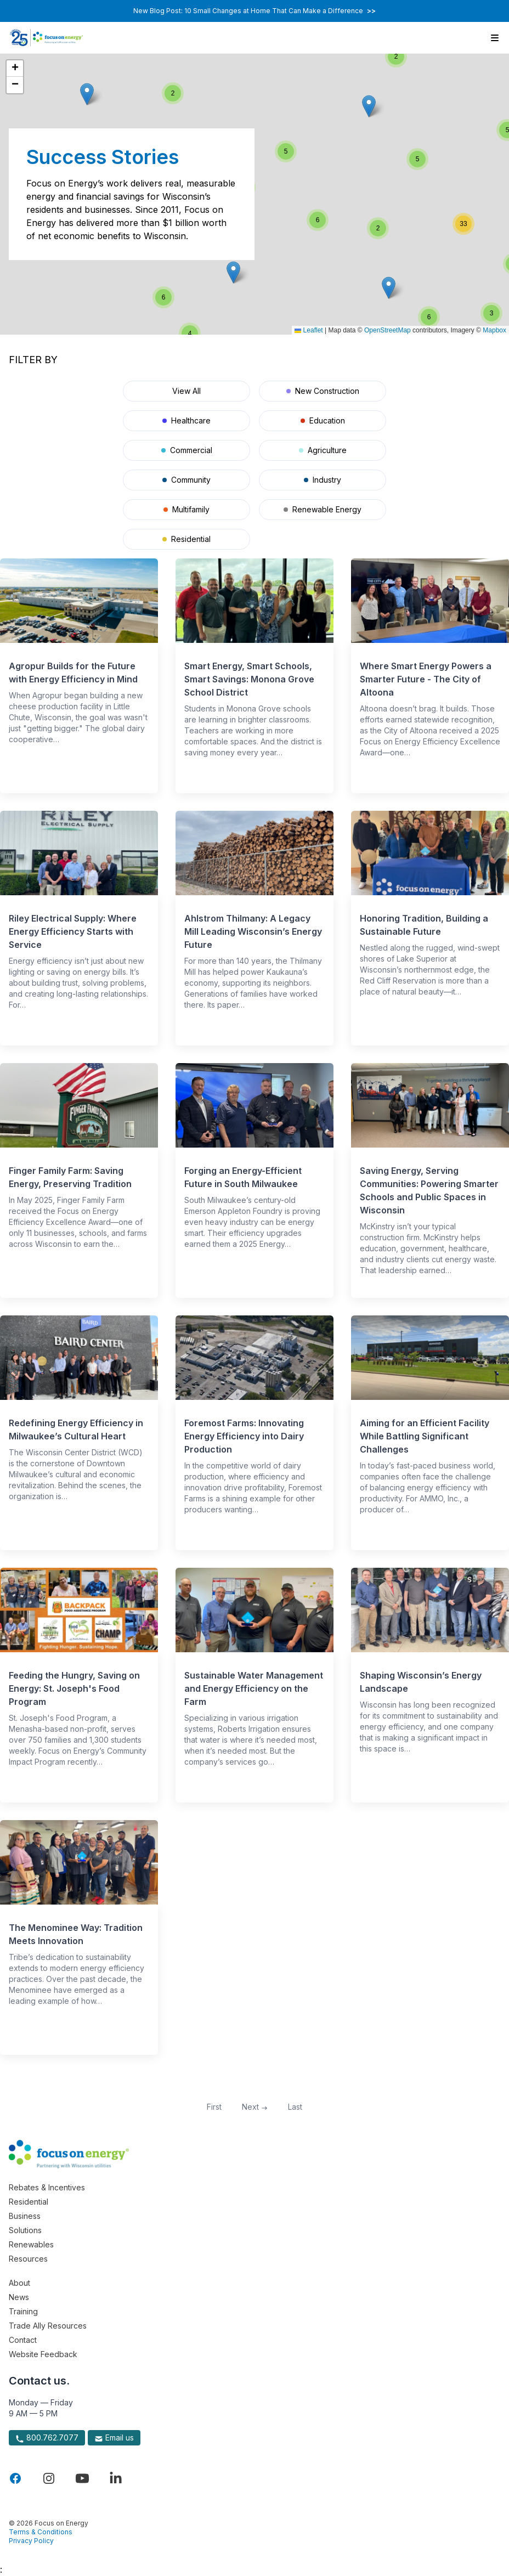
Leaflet (309, 330)
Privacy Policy (31, 2541)
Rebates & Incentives (47, 2187)
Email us (114, 2438)
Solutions (25, 2230)
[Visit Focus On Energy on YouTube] (82, 2478)
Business (25, 2216)
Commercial (186, 450)
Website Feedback (43, 2354)
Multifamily (186, 509)
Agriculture (323, 450)
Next (255, 2106)
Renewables (31, 2244)
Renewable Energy (322, 509)
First (214, 2106)
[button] (369, 106)
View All (186, 391)
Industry (322, 479)
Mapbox (494, 330)
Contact (23, 2340)
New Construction (322, 391)
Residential (186, 539)
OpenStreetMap (387, 330)
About (19, 2282)
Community (186, 479)
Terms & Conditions (40, 2532)
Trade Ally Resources (48, 2325)
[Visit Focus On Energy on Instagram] (48, 2478)
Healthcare (186, 420)
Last (295, 2106)
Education (323, 420)
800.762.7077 (46, 2438)
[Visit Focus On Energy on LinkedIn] (115, 2478)
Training (23, 2311)
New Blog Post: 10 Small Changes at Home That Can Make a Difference (254, 11)
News (19, 2297)
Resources (28, 2258)
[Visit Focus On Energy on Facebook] (15, 2478)
